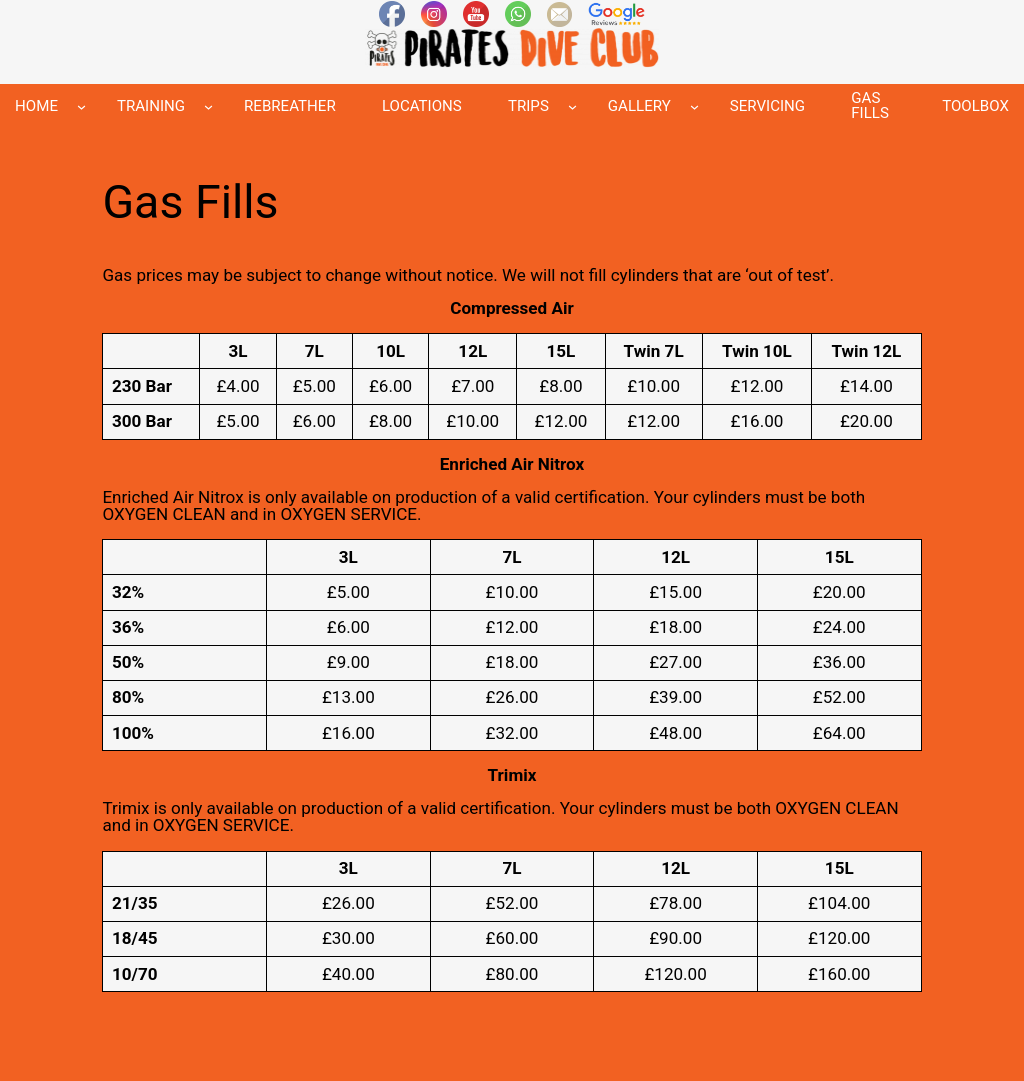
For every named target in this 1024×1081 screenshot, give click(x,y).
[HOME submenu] (81, 106)
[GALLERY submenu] (694, 106)
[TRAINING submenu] (208, 106)
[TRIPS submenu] (572, 106)
